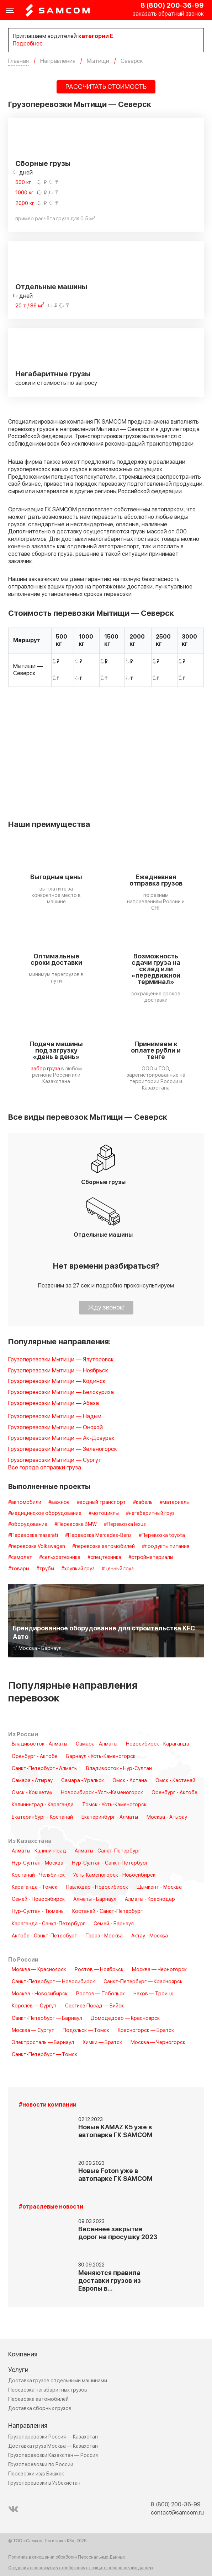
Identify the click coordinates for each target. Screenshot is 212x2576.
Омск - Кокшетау (32, 1793)
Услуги (18, 2370)
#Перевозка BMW (75, 1524)
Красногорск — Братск (146, 2030)
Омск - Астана (129, 1781)
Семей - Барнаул (114, 1924)
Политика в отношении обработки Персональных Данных (66, 2557)
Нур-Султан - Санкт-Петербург (110, 1863)
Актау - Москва (149, 1936)
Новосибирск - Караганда (157, 1744)
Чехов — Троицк (153, 1994)
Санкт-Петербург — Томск (44, 2054)
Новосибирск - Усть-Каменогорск (102, 1793)
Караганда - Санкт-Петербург (48, 1924)
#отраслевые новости (51, 2207)
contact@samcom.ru (177, 2512)
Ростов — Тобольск (100, 1994)
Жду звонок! (106, 1307)
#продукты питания (165, 1546)
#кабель (143, 1502)
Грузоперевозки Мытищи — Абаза (53, 1403)
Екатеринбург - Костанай (42, 1817)
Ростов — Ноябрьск (99, 1970)
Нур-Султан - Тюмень (38, 1911)
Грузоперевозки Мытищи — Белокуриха (61, 1392)
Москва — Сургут (33, 2030)
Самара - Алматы (96, 1744)
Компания (22, 2354)
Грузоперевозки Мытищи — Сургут (54, 1460)
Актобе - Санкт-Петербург (44, 1936)
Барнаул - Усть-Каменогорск (101, 1756)
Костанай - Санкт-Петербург (107, 1911)
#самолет (20, 1557)
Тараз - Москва (104, 1936)
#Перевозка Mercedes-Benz (98, 1535)
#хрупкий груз (78, 1569)
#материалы (175, 1502)
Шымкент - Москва (159, 1887)
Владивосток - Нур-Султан (119, 1768)
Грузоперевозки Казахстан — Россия (53, 2455)
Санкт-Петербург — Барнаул (47, 2018)
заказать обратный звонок (168, 14)
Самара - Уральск (82, 1781)
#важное (59, 1502)
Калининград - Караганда (43, 1805)
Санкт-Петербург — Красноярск (143, 1982)
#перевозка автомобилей (103, 1546)
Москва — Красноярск (39, 1970)
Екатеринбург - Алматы (109, 1817)
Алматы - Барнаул (94, 1899)
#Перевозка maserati (33, 1535)
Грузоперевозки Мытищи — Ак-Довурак (61, 1438)
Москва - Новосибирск (40, 1994)
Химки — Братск (102, 2042)
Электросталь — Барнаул (43, 2042)
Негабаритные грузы (52, 374)
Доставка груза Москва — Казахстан (53, 2446)
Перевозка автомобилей (38, 2399)
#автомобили (24, 1502)
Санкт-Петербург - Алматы (45, 1768)
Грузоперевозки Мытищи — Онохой (55, 1427)
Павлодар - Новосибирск (97, 1887)
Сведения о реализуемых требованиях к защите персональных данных (80, 2568)
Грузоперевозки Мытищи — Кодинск (57, 1381)
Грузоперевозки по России (40, 2464)
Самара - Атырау (32, 1781)
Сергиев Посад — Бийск (94, 2006)
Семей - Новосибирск (38, 1899)
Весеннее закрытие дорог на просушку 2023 (117, 2233)
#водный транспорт (101, 1502)
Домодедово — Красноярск (125, 2018)
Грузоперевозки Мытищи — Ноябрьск (58, 1371)
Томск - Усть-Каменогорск (114, 1805)
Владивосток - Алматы (39, 1744)
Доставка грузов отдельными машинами (57, 2380)
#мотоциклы (104, 1513)
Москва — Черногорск (159, 1970)
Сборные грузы (42, 163)
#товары (18, 1569)
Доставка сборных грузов (39, 2408)
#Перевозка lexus (125, 1524)
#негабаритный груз (150, 1513)
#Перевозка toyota (162, 1535)
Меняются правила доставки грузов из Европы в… (109, 2280)
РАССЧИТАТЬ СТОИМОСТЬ (106, 87)
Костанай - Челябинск (38, 1875)
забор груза (45, 1068)
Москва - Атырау (167, 1817)
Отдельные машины (51, 287)
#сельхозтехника (59, 1557)
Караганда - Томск (34, 1887)
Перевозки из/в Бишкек (36, 2474)
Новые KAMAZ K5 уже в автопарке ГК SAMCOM (115, 2131)
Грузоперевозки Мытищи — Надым (54, 1416)
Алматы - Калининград (39, 1851)
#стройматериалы (150, 1557)
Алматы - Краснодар (150, 1899)
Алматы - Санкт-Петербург (108, 1851)
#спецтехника (104, 1557)
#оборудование (27, 1524)
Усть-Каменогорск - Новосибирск (114, 1875)
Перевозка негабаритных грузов (47, 2390)
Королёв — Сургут (34, 2006)
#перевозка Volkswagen (36, 1546)
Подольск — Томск (86, 2030)
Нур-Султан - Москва (37, 1863)
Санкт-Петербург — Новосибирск (53, 1982)
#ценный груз (118, 1569)
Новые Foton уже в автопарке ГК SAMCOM (115, 2175)
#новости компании (47, 2105)
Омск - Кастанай (175, 1781)
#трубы (45, 1569)
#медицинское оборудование (44, 1513)
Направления (27, 2426)
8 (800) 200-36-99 (172, 6)
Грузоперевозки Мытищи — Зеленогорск (62, 1449)
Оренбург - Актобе (35, 1756)
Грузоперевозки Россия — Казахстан (53, 2437)
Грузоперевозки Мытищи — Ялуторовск (61, 1360)
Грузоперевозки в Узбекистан (44, 2483)
